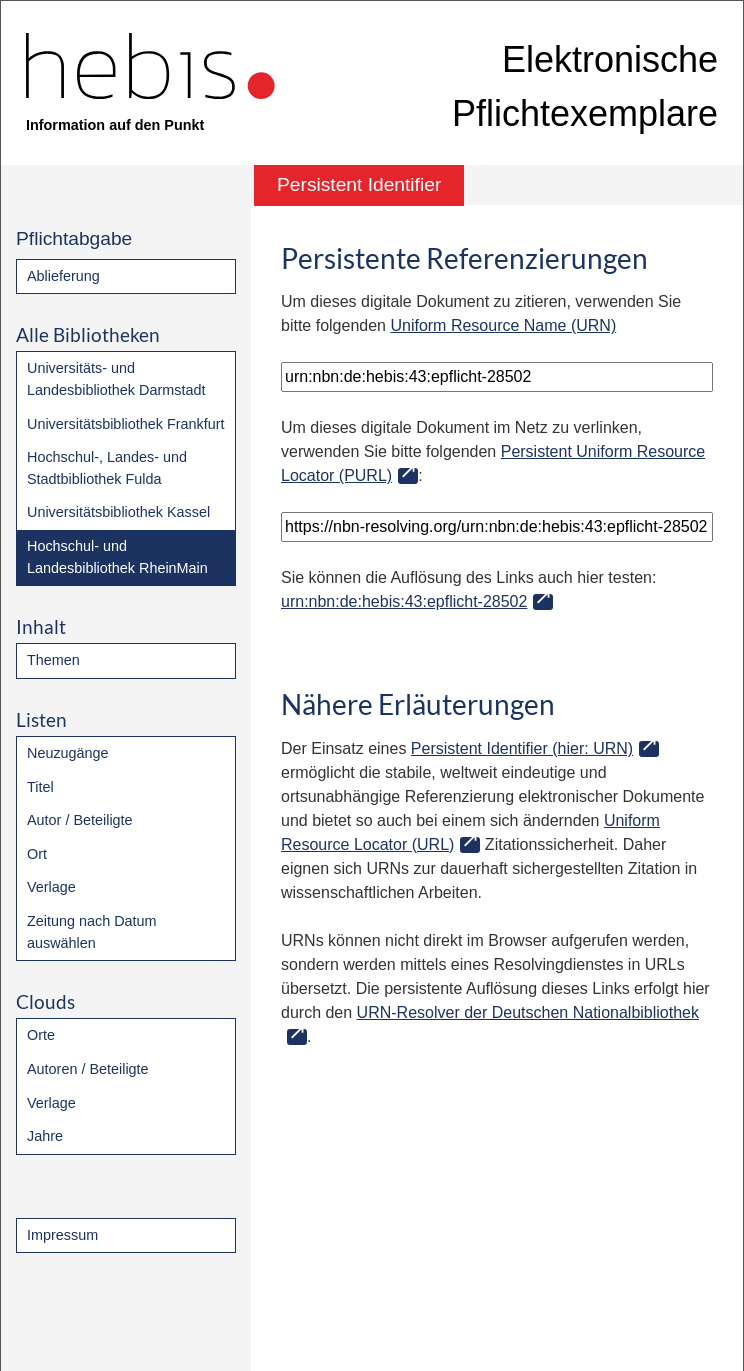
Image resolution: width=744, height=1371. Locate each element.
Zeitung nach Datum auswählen (92, 932)
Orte (41, 1035)
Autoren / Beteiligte (88, 1069)
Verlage (51, 887)
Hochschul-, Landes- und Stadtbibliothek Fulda (107, 468)
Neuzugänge (68, 753)
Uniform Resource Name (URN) (503, 325)
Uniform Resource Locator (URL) (470, 832)
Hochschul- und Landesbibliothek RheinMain (117, 557)
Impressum (62, 1235)
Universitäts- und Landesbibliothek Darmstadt (116, 379)
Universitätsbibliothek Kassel (118, 512)
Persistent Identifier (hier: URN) (522, 748)
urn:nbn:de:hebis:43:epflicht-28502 (404, 601)
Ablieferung (63, 276)
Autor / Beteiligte (80, 820)
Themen (53, 660)
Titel (40, 787)
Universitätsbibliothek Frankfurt (126, 424)
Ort (37, 854)
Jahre (45, 1136)
